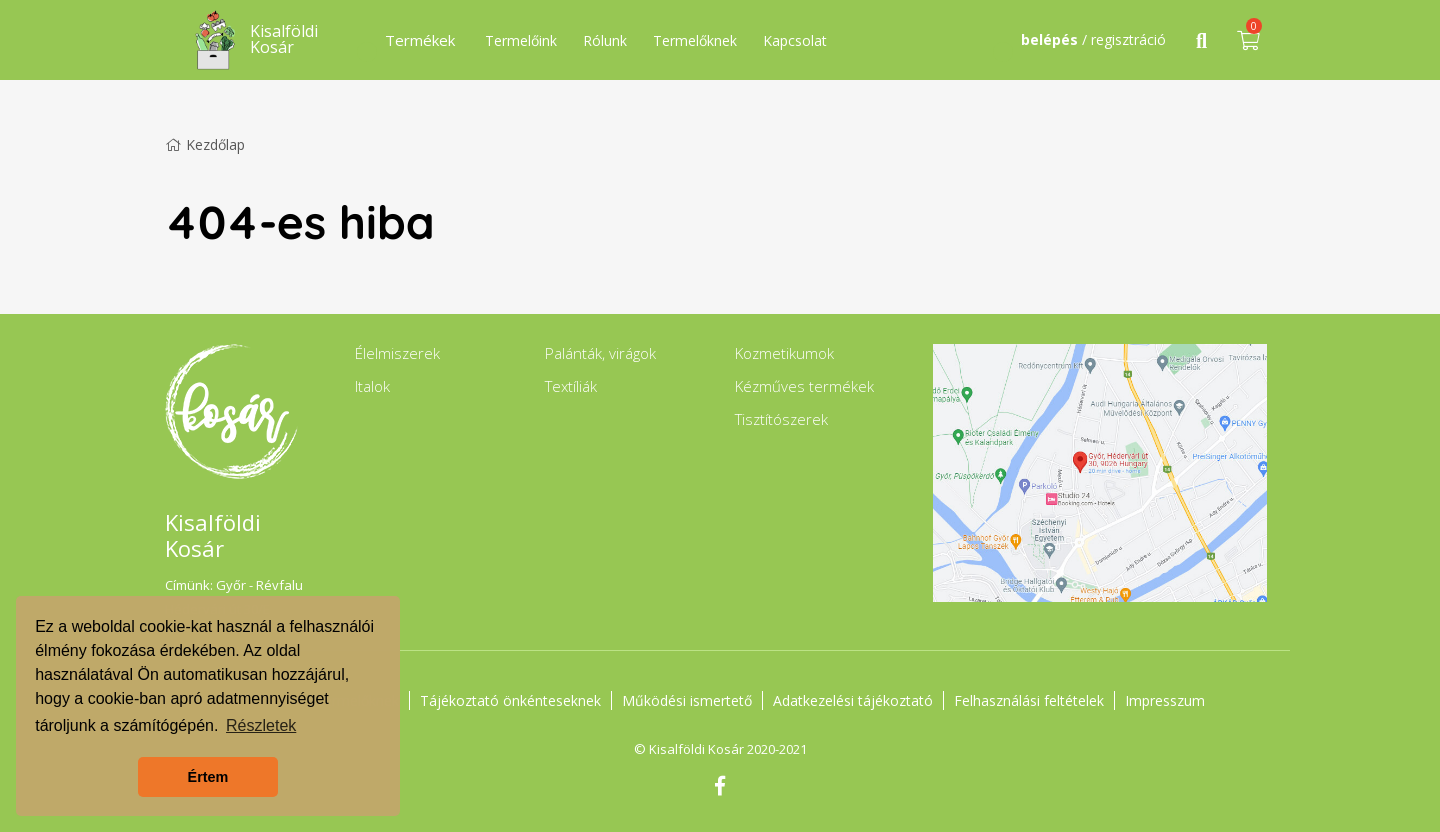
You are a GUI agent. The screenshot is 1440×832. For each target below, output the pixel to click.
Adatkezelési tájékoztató (853, 700)
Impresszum (1165, 700)
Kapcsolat (795, 40)
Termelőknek (695, 40)
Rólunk (605, 40)
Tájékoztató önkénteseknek (510, 700)
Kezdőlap (205, 144)
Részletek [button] (261, 725)
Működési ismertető (687, 700)
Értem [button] (208, 777)
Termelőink (521, 40)
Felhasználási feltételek (1029, 700)
